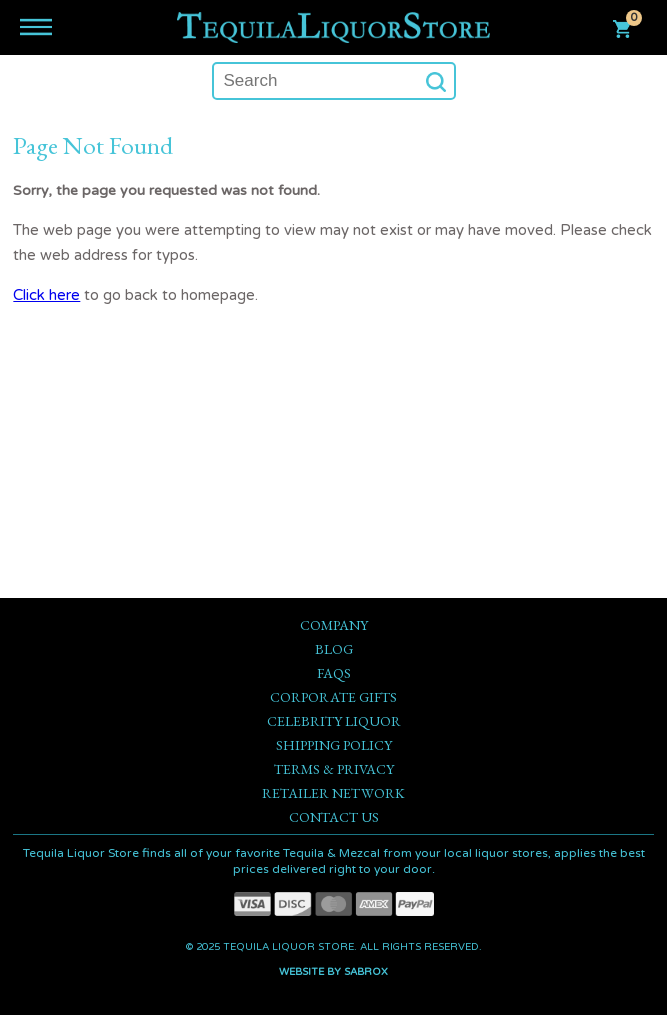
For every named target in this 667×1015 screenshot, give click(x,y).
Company (334, 625)
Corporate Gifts (333, 697)
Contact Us (334, 817)
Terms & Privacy (334, 769)
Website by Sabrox (333, 972)
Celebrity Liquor (334, 721)
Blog (334, 649)
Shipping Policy (334, 745)
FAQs (334, 673)
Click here (46, 295)
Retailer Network (333, 793)
